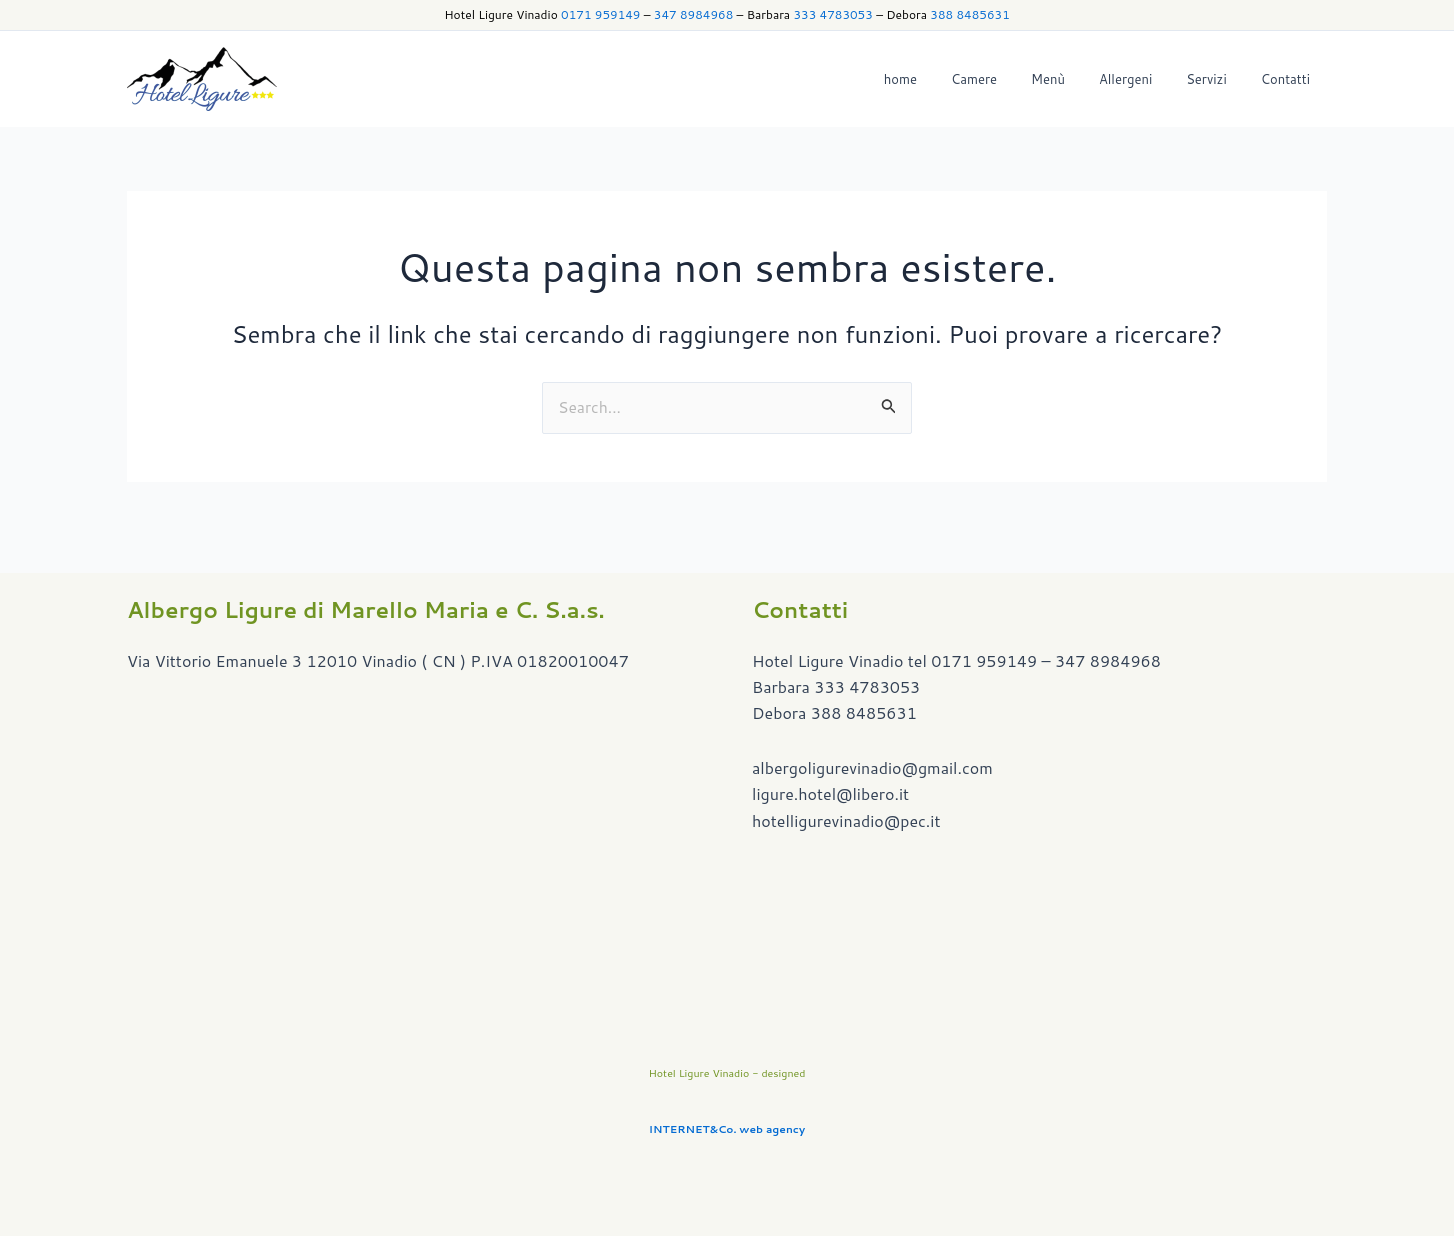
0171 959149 (600, 14)
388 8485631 (969, 14)
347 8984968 (693, 14)
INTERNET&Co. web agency (727, 1128)
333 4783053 (832, 14)
